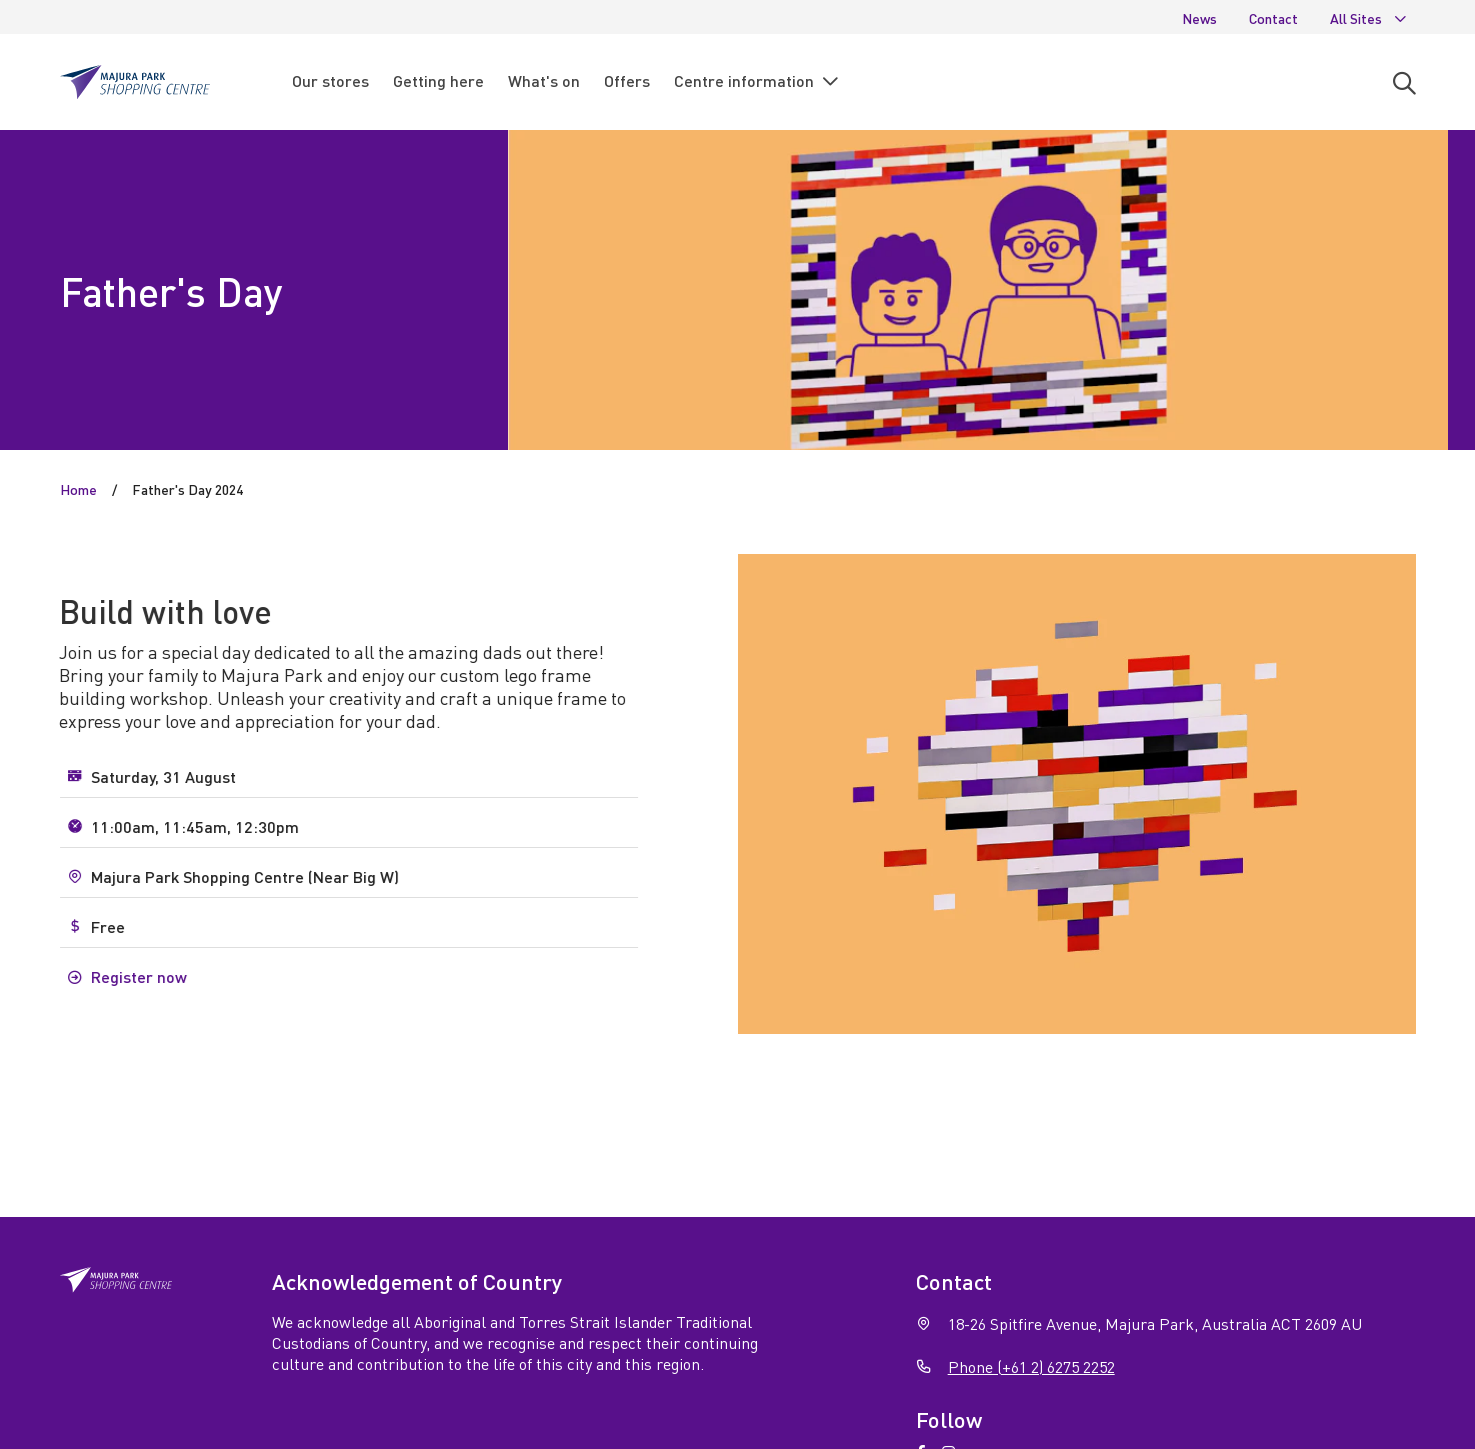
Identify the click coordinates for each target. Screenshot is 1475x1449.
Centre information (757, 81)
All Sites (1369, 18)
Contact (1273, 18)
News (1199, 18)
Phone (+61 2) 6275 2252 (1031, 1366)
